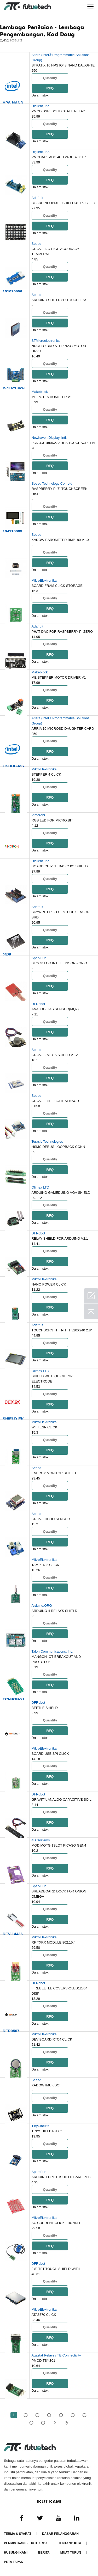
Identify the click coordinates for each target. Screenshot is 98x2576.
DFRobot (38, 1004)
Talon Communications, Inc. (52, 1651)
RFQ (49, 88)
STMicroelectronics (46, 341)
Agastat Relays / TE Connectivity (56, 2355)
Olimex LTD (40, 1187)
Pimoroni (38, 815)
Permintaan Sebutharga (26, 2543)
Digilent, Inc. (41, 106)
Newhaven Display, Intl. (49, 438)
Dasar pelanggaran (60, 2534)
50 (43, 2422)
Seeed (37, 244)
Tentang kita (69, 2543)
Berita (44, 2552)
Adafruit (37, 198)
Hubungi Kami (15, 2552)
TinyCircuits (40, 2126)
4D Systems (41, 1840)
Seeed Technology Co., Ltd (52, 483)
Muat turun (70, 2552)
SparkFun (39, 958)
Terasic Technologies (47, 1141)
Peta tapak (13, 2562)
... (31, 2422)
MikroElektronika (44, 580)
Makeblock (40, 392)
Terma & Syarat (17, 2534)
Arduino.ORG (42, 1605)
